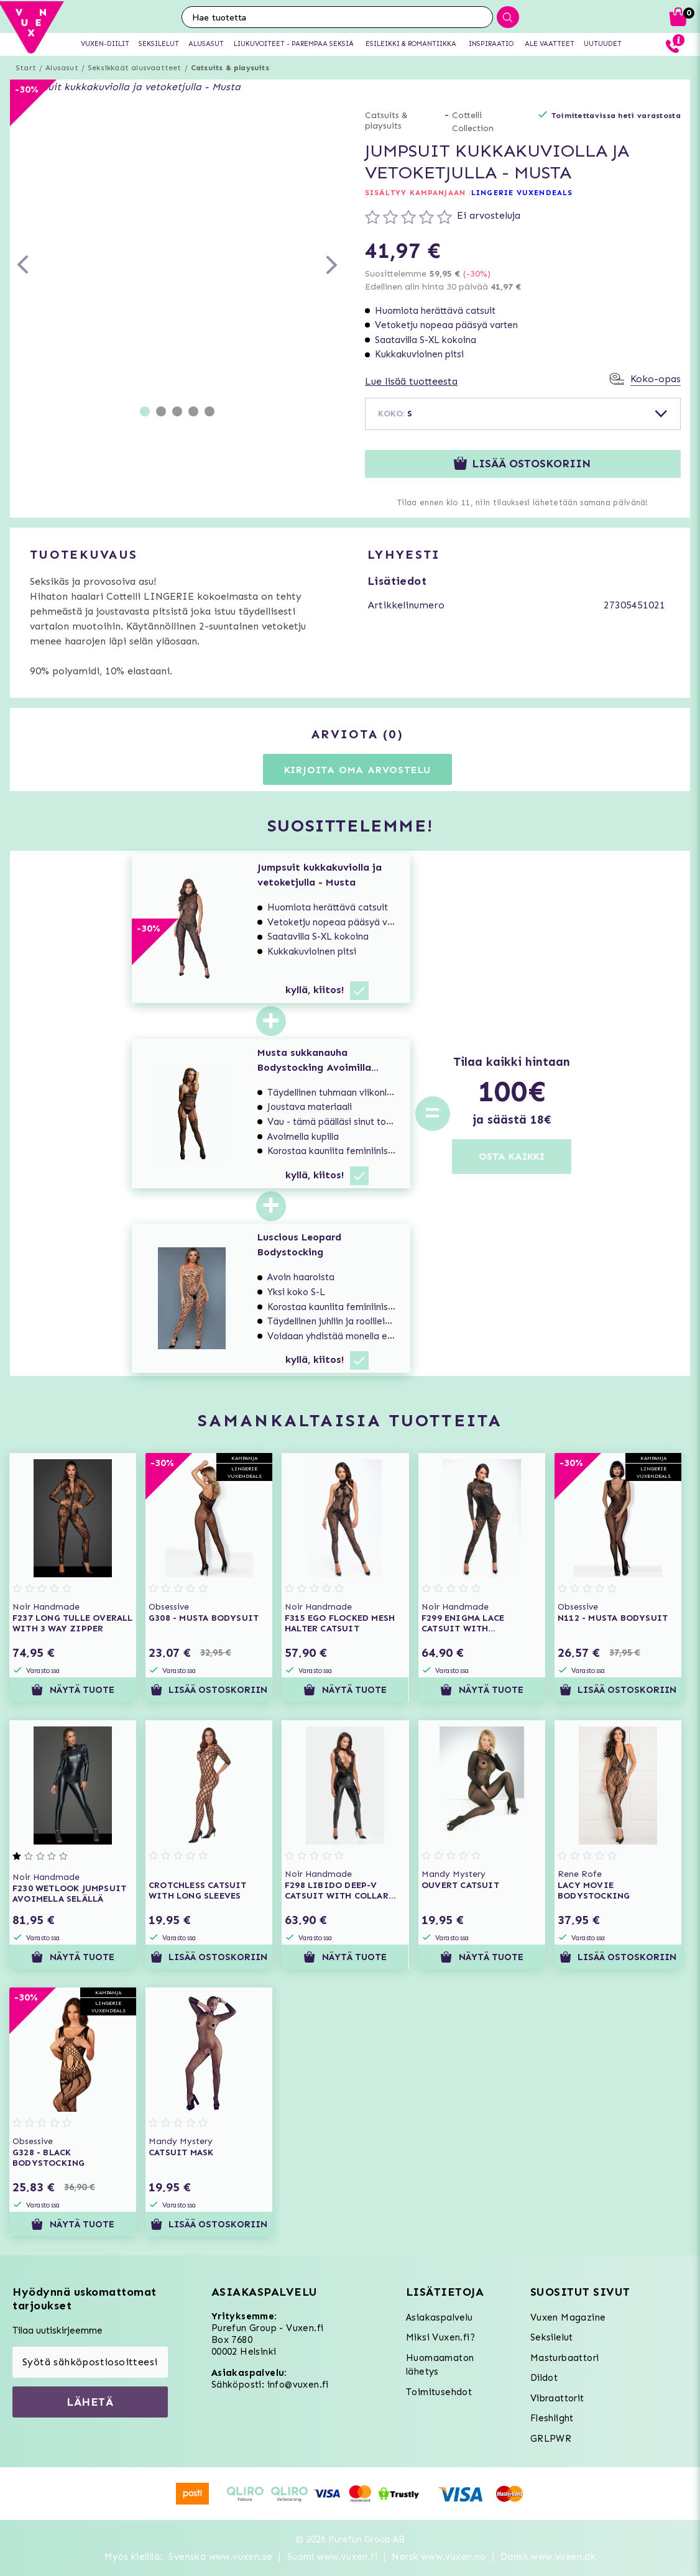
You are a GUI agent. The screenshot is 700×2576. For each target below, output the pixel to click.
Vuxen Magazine (568, 2317)
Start (26, 67)
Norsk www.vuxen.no (439, 2556)
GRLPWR (550, 2438)
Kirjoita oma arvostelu (357, 770)
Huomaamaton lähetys (440, 2365)
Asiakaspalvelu (439, 2317)
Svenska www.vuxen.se (220, 2556)
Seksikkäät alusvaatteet (135, 67)
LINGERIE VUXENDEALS (522, 192)
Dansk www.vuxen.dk (548, 2556)
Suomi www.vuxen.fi (332, 2556)
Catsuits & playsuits (230, 67)
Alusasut (61, 67)
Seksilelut (551, 2337)
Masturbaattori (564, 2357)
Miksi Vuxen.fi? (440, 2337)
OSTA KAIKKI (512, 1156)
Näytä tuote (72, 1689)
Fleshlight (552, 2418)
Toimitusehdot (439, 2392)
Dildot (544, 2377)
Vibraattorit (557, 2398)
